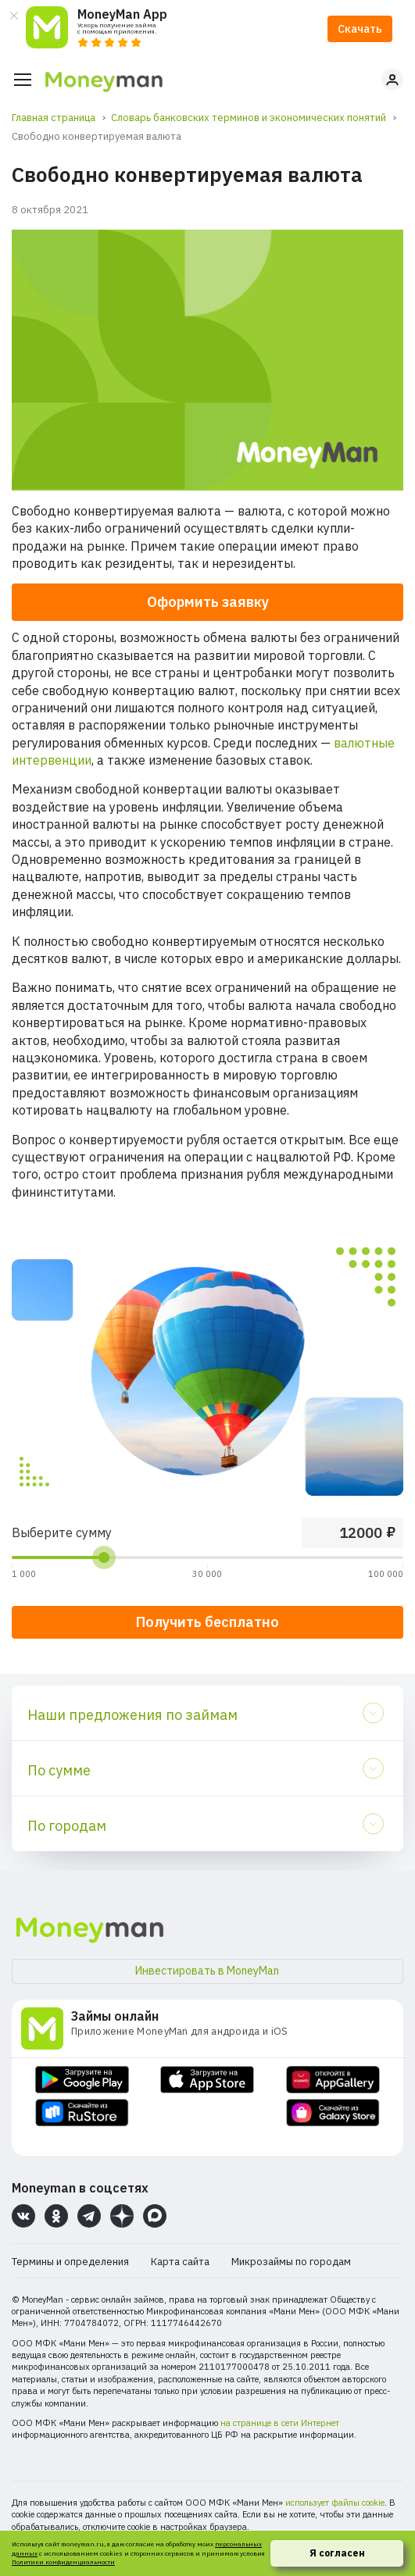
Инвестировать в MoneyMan (207, 1971)
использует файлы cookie (335, 2502)
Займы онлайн (115, 2016)
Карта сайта (180, 2261)
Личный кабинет (392, 80)
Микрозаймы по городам (291, 2261)
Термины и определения (70, 2261)
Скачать (360, 29)
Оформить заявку (208, 602)
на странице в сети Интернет (279, 2422)
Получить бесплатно (207, 1622)
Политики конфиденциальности (63, 2562)
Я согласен (337, 2553)
